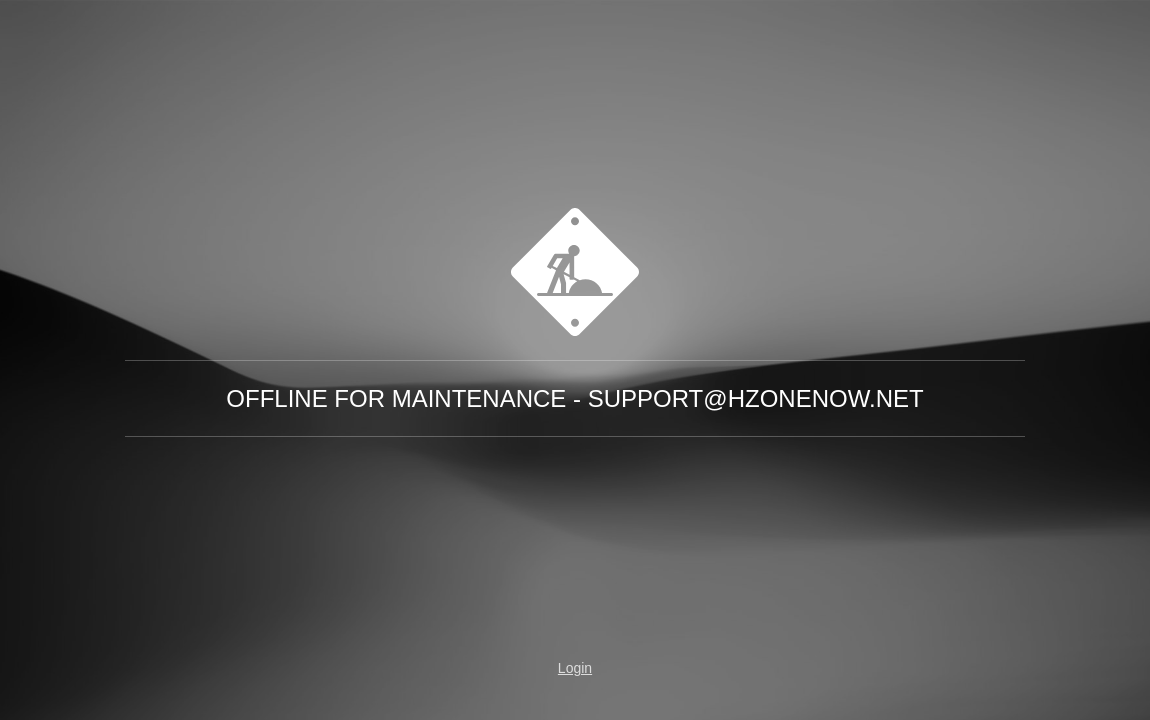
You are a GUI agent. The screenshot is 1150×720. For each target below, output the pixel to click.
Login (575, 668)
